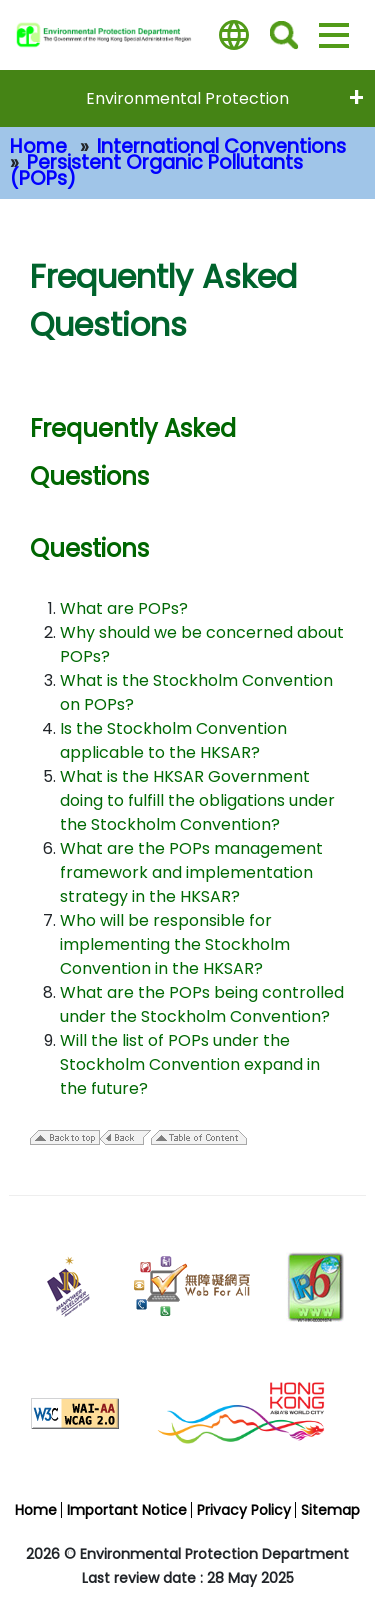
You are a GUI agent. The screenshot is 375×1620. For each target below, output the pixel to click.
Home (38, 146)
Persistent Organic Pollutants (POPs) (156, 170)
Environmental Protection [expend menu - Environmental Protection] (187, 98)
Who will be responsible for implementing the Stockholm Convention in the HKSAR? (175, 944)
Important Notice (127, 1510)
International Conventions (221, 146)
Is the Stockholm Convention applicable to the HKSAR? (173, 740)
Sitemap (330, 1510)
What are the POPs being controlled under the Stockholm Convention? (202, 1004)
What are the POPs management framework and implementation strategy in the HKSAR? (191, 872)
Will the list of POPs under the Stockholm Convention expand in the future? (190, 1064)
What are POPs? (124, 608)
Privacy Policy (244, 1510)
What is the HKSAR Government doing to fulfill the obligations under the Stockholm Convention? (197, 800)
